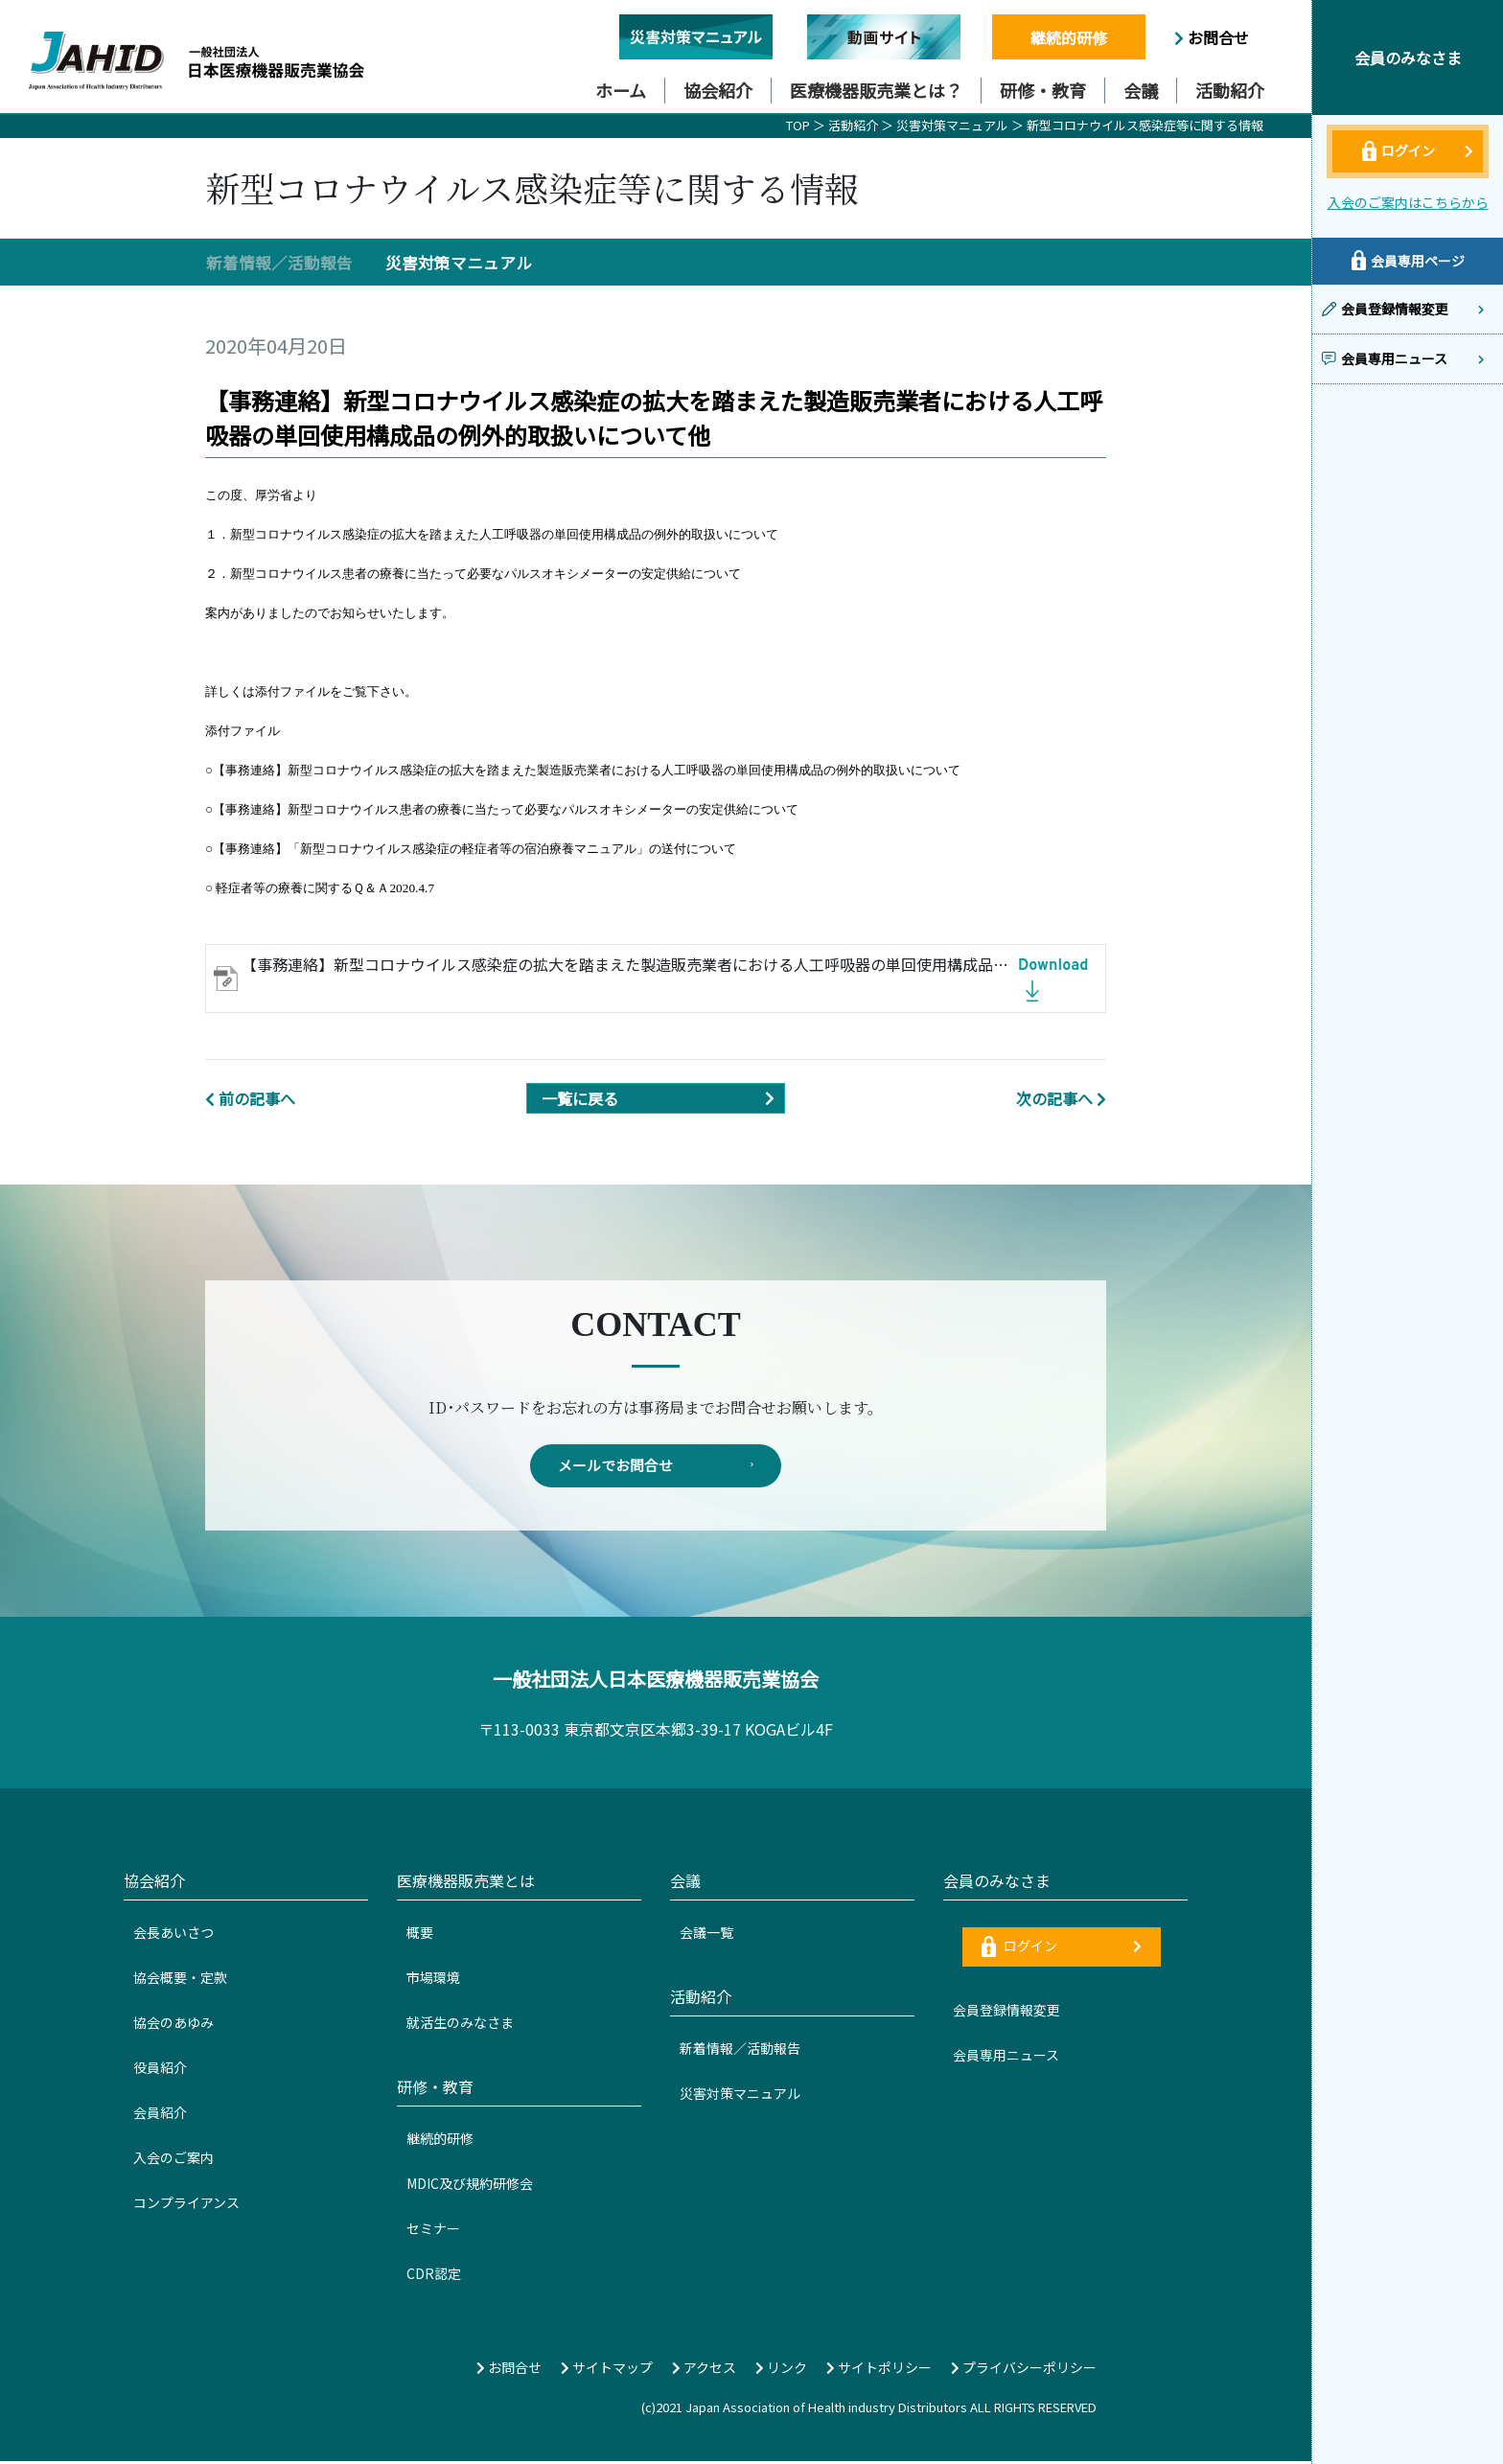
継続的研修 (1068, 37)
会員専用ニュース (1006, 2057)
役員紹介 (160, 2070)
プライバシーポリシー (1024, 2370)
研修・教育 (1043, 90)
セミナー (433, 2231)
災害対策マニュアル (953, 125)
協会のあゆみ (173, 2025)
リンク (781, 2370)
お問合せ (1211, 37)
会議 (1140, 90)
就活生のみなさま (460, 2025)
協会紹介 (717, 90)
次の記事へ (1061, 1098)
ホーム (620, 90)
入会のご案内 (173, 2160)
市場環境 (433, 1980)
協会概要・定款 (180, 1980)
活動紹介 (1229, 90)
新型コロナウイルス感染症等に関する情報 (1145, 125)
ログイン (1062, 1949)
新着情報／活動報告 (279, 262)
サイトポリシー (879, 2370)
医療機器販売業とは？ (876, 90)
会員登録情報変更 (1006, 2012)
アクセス (704, 2370)
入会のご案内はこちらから (1408, 202)
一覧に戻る (663, 1098)
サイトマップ (607, 2370)
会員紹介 (160, 2115)
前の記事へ (250, 1098)
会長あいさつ (173, 1935)
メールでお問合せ (655, 1467)
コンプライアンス (186, 2205)
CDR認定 (433, 2276)
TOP (798, 125)
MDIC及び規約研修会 (469, 2186)
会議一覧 (706, 1935)
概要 (419, 1935)
